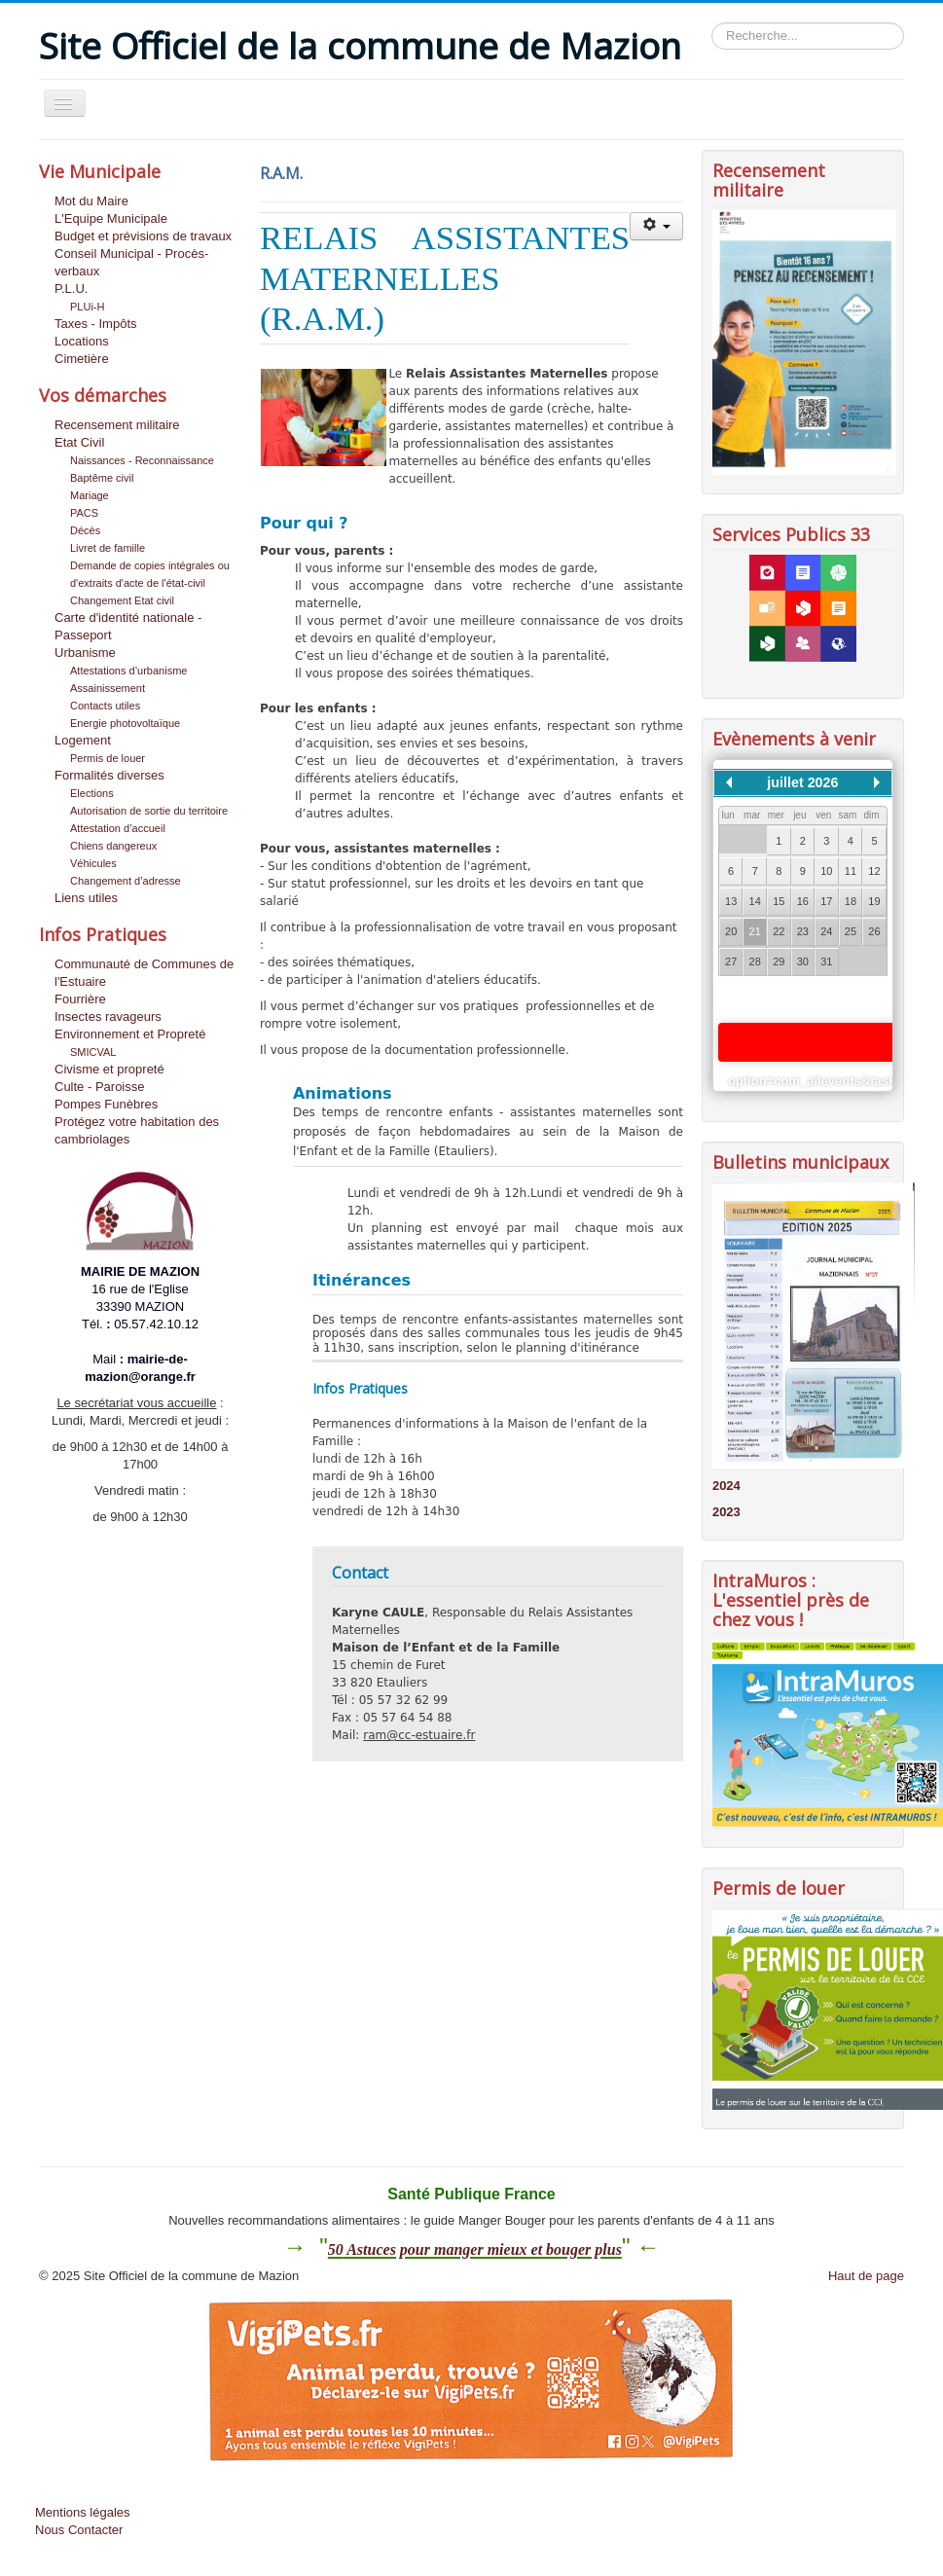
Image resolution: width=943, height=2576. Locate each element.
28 (755, 961)
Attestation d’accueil (117, 828)
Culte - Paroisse (99, 1086)
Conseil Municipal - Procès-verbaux (131, 262)
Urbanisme (85, 652)
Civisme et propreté (109, 1069)
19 (874, 901)
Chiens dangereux (113, 846)
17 (826, 901)
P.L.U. (71, 288)
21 (755, 931)
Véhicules (93, 863)
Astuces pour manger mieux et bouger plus (483, 2249)
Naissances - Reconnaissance (142, 460)
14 (755, 901)
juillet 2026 (802, 782)
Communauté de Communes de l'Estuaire (144, 973)
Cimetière (81, 358)
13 (731, 901)
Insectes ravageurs (108, 1016)
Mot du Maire (91, 201)
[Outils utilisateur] (656, 226)
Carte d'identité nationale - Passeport (127, 626)
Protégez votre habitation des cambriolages (136, 1130)
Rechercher (711, 22)
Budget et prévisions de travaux (143, 236)
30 (803, 961)
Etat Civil (79, 442)
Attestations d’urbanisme (128, 670)
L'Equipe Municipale (110, 218)
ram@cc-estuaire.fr (419, 1735)
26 (874, 931)
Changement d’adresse (125, 881)
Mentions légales (82, 2512)
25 (850, 931)
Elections (92, 793)
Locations (81, 341)
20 (731, 931)
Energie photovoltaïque (125, 723)
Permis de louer (107, 758)
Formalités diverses (109, 775)
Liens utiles (86, 897)
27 (731, 961)
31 (826, 961)
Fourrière (80, 999)
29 (778, 961)
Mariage (89, 495)
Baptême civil (101, 478)
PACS (84, 513)
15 (778, 901)
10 (826, 871)
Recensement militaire (117, 424)
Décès (85, 530)
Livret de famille (107, 548)
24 (826, 931)
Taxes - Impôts (95, 323)
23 (803, 931)
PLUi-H (87, 306)
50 (336, 2249)
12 (874, 871)
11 (850, 871)
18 (850, 901)
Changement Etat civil (122, 600)
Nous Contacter (79, 2529)
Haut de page (866, 2275)
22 (778, 931)
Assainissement (107, 688)
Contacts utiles (105, 705)
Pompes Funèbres (106, 1104)
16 (803, 901)
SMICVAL (93, 1052)
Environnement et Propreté (129, 1034)
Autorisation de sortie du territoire (149, 810)
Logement (82, 740)
